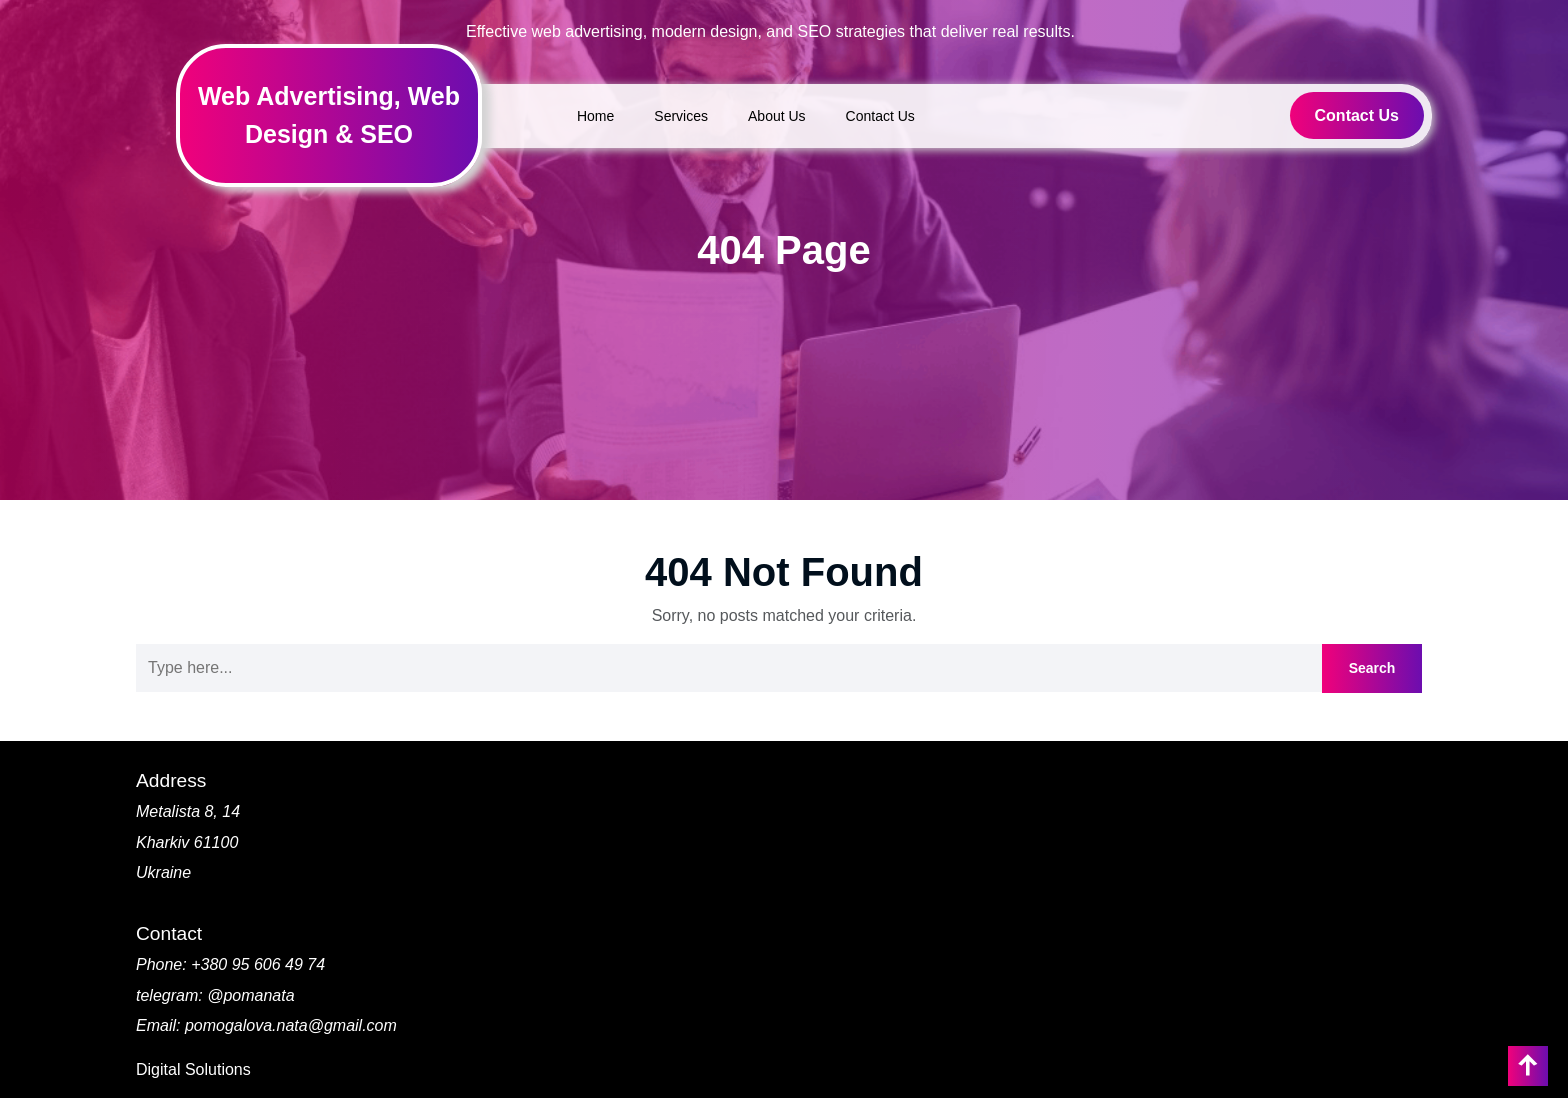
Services (681, 116)
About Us (777, 116)
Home (595, 116)
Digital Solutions (193, 1069)
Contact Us (880, 116)
